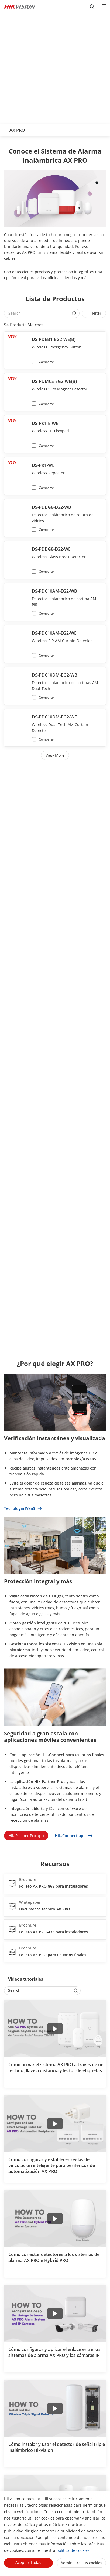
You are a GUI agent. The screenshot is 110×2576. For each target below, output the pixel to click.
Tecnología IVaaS (23, 1508)
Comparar (46, 362)
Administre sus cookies (81, 2562)
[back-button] (5, 128)
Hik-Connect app (73, 1835)
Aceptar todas (28, 2562)
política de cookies (73, 2550)
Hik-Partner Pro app (26, 1835)
